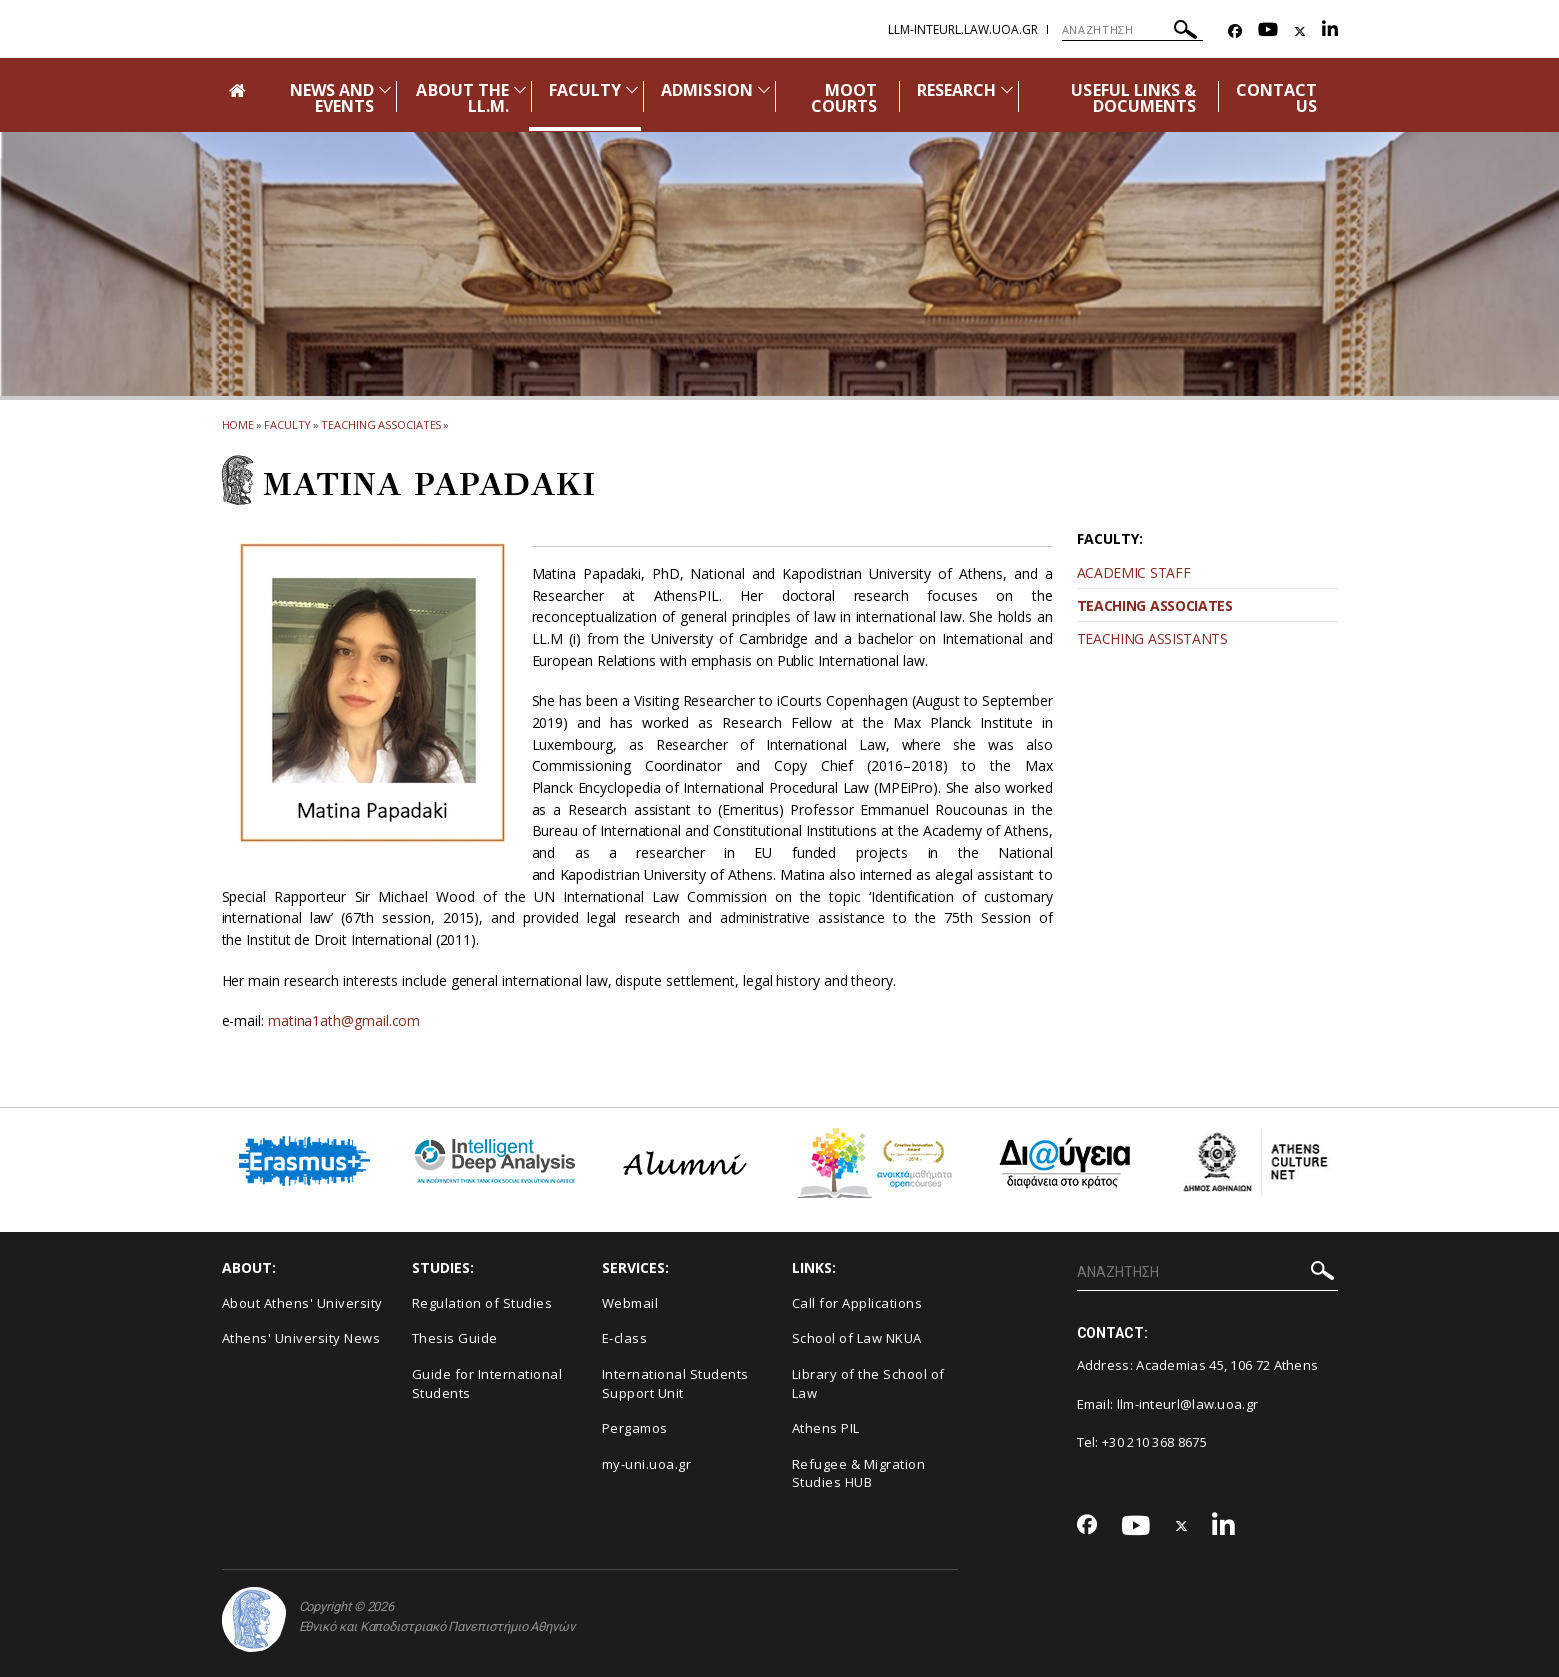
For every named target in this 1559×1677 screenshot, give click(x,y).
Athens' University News (301, 1338)
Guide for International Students (487, 1383)
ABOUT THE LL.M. (462, 98)
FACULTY (585, 90)
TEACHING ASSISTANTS (1152, 638)
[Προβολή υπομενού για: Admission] (764, 89)
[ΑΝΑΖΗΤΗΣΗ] (1132, 30)
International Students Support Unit (675, 1383)
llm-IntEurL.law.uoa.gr (963, 29)
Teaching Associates (381, 424)
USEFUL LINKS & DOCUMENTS (1133, 98)
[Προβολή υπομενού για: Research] (1007, 89)
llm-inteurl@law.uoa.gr (1188, 1404)
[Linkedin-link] (1330, 31)
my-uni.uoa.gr (647, 1464)
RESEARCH (956, 90)
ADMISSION (706, 90)
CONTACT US (1276, 98)
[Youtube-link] (1268, 31)
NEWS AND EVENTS (332, 98)
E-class (625, 1338)
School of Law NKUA (857, 1338)
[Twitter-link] (1300, 31)
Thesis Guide (455, 1338)
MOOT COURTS (844, 98)
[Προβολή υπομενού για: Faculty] (632, 89)
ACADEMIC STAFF (1134, 572)
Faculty (287, 424)
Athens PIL (826, 1428)
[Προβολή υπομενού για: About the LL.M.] (520, 89)
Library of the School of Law (868, 1383)
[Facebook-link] (1235, 31)
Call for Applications (857, 1303)
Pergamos (635, 1428)
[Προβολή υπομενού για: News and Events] (385, 89)
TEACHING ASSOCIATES (1155, 605)
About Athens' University (302, 1303)
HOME (238, 424)
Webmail (630, 1303)
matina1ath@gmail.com (344, 1020)
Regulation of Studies (482, 1303)
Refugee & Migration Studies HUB (859, 1473)
